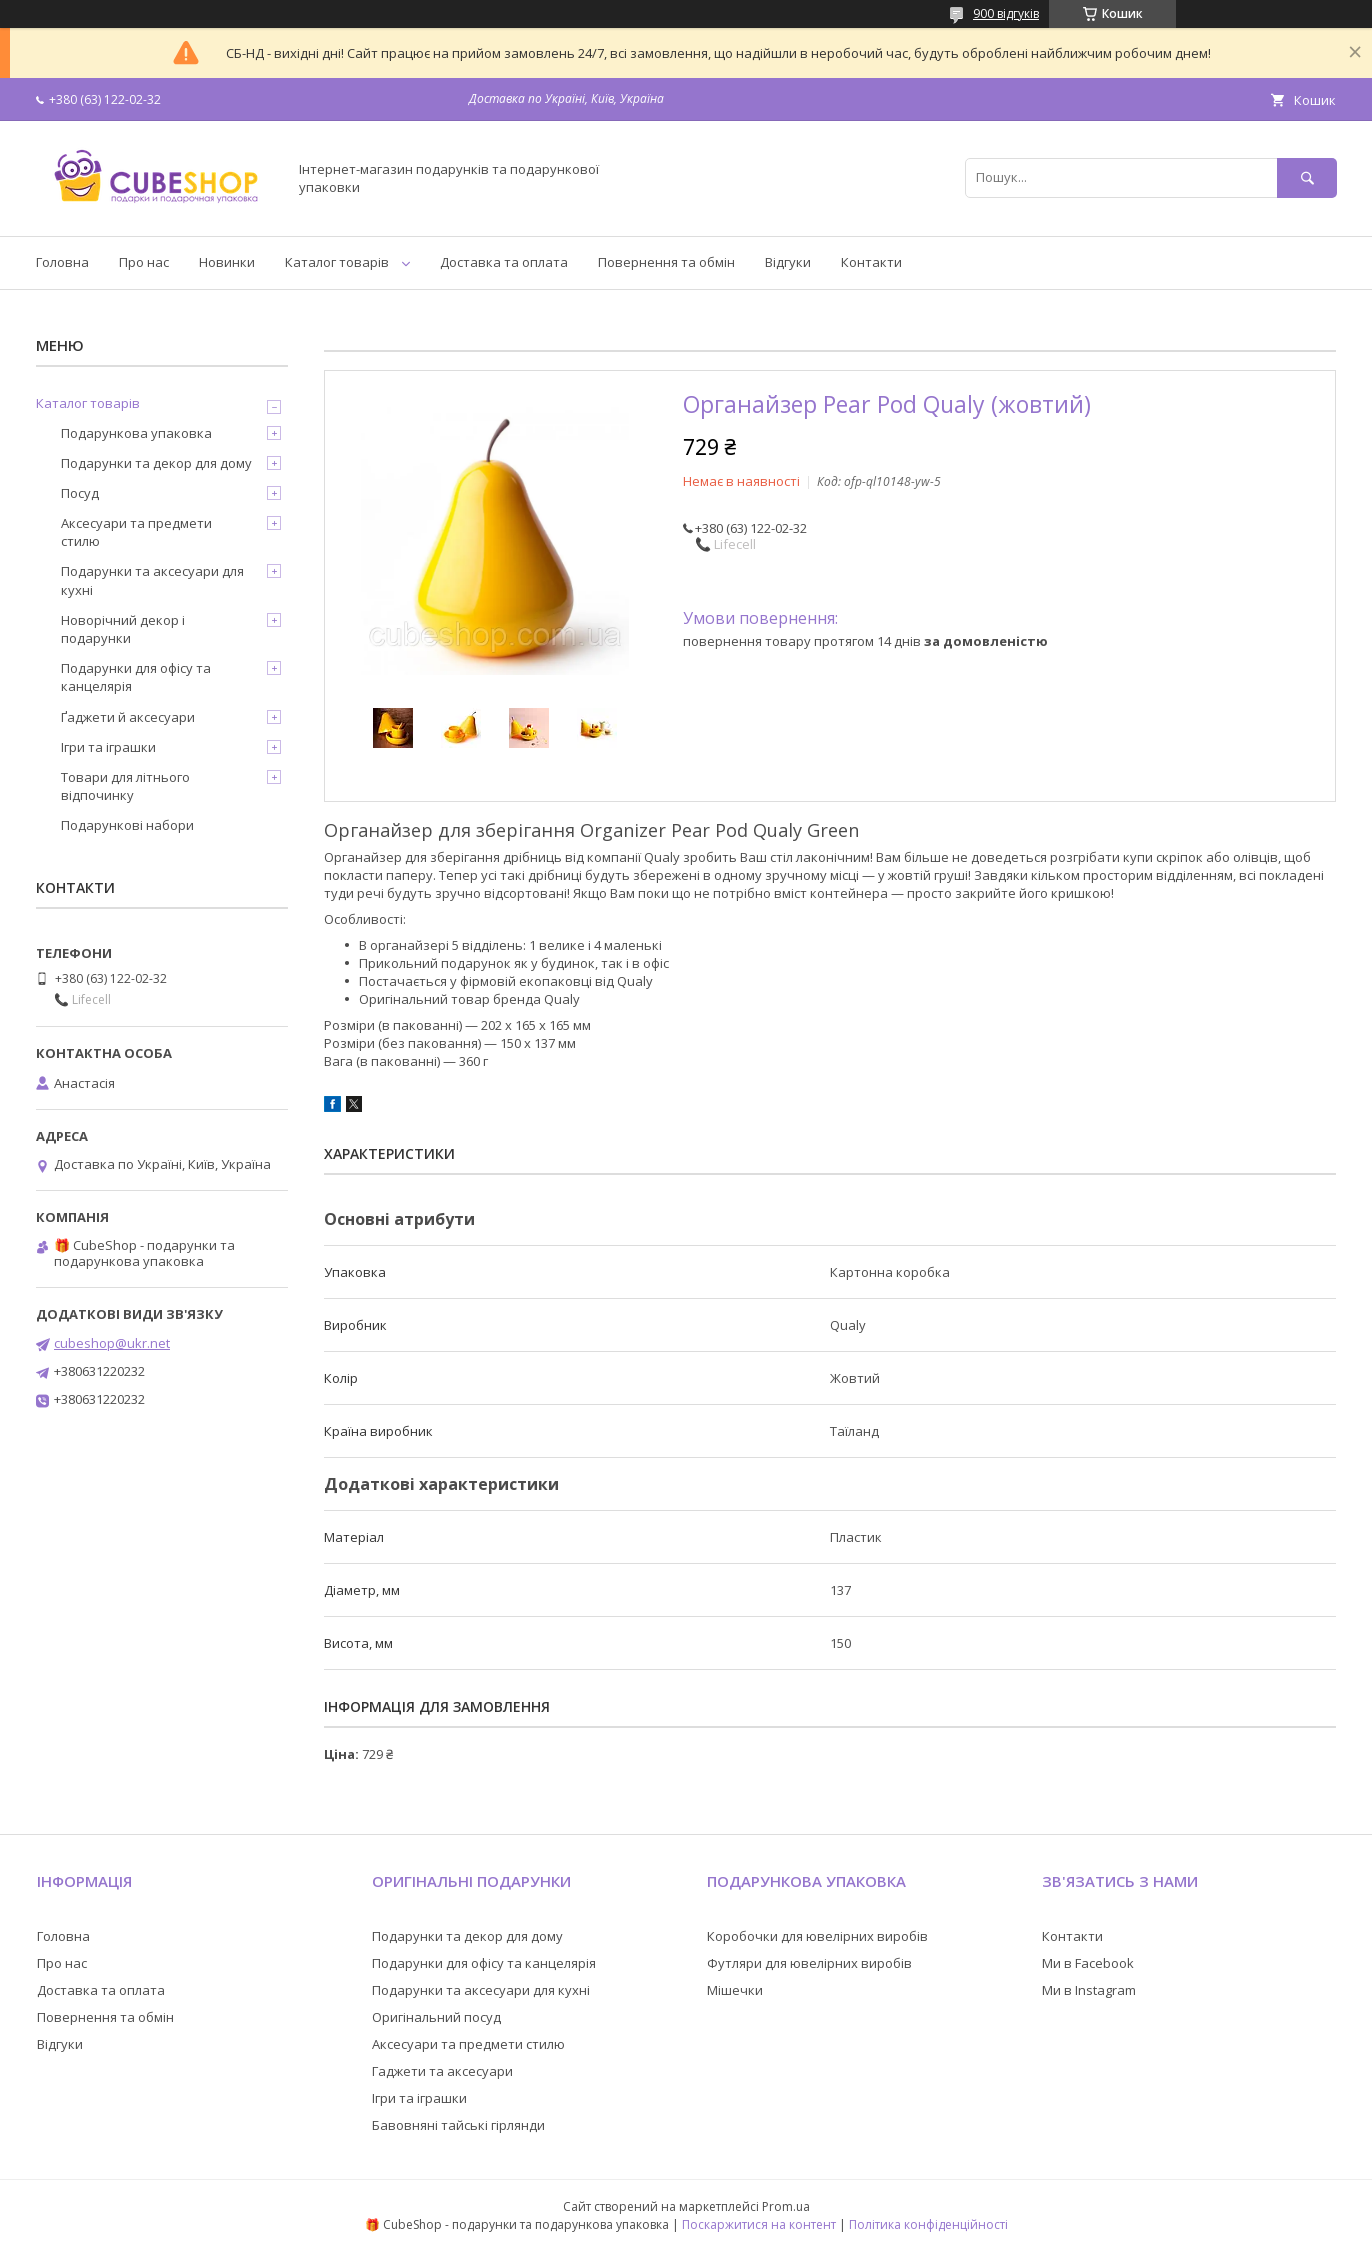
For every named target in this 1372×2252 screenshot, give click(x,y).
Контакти (871, 262)
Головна (62, 262)
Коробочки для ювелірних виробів (817, 1936)
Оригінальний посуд (436, 2017)
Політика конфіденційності (928, 2224)
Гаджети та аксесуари (442, 2071)
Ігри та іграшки (108, 747)
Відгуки (788, 262)
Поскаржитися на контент (759, 2224)
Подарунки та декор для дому (156, 463)
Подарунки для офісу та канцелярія (136, 677)
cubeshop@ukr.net (112, 1343)
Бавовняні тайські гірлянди (458, 2125)
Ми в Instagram (1089, 1990)
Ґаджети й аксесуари (128, 717)
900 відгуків (1006, 13)
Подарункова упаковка (136, 433)
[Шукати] (1307, 177)
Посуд (80, 493)
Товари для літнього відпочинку (125, 786)
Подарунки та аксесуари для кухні (152, 580)
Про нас (144, 262)
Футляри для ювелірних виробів (809, 1963)
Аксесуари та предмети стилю (136, 532)
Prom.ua (786, 2206)
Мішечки (735, 1990)
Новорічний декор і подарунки (123, 629)
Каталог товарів (337, 262)
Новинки (227, 262)
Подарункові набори (127, 825)
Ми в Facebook (1088, 1963)
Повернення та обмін (666, 262)
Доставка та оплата (504, 262)
